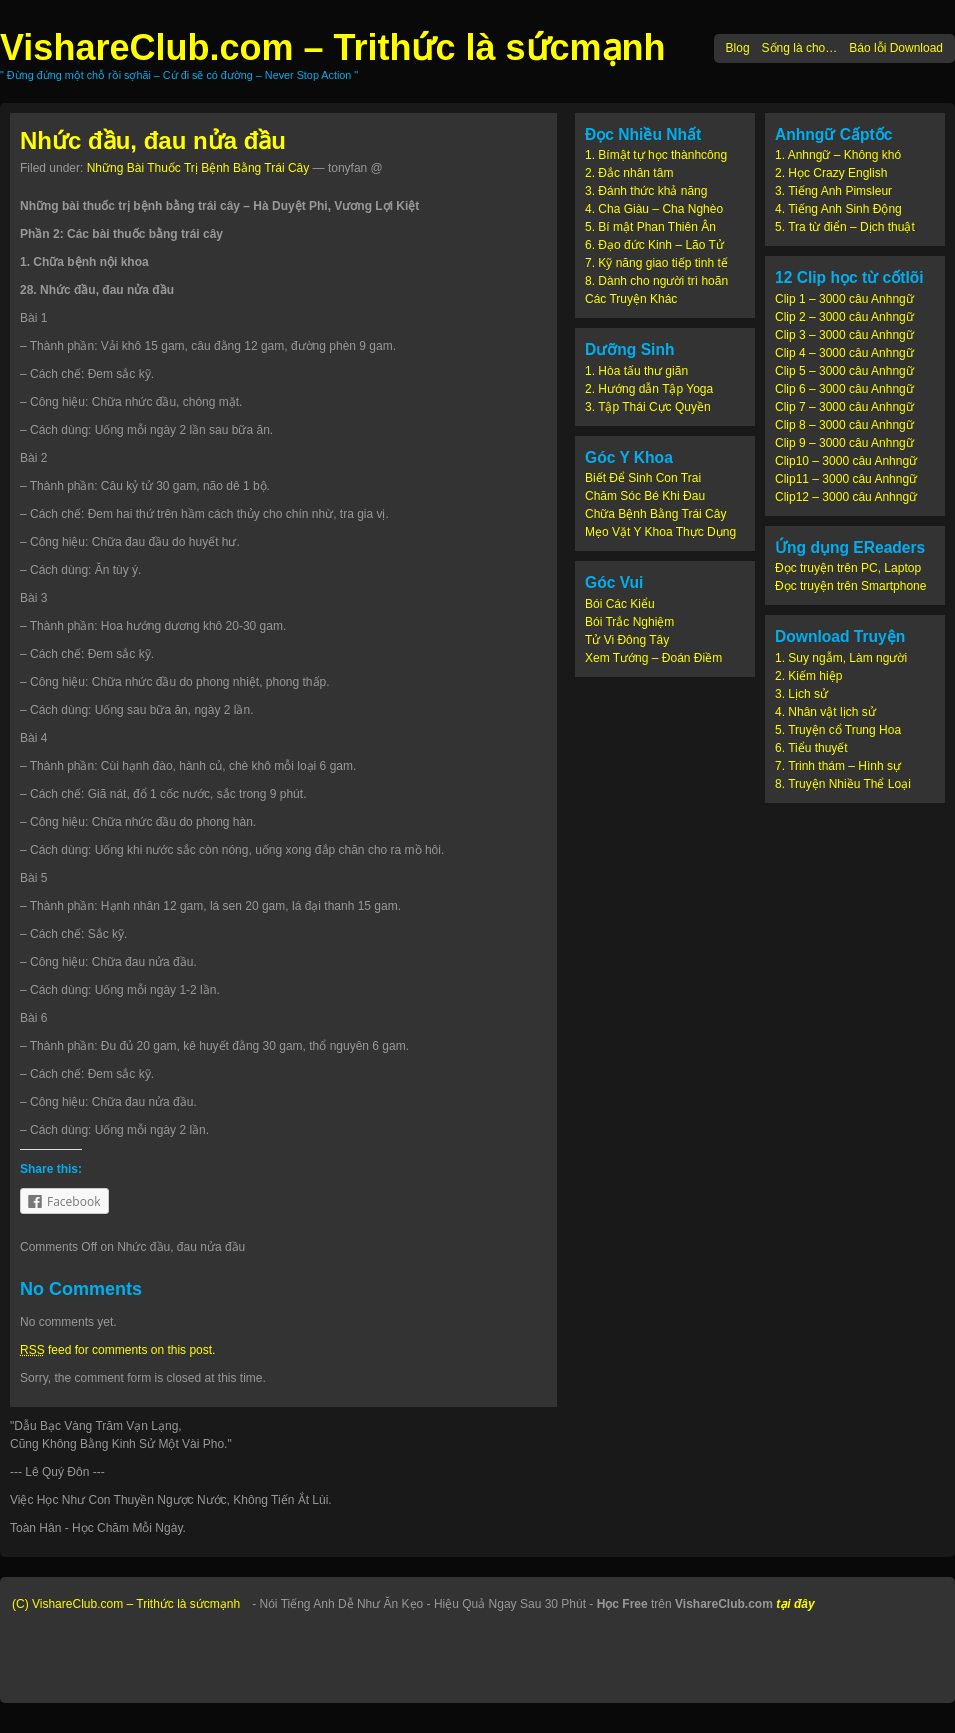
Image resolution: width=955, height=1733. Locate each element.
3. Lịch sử (801, 694)
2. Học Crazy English (831, 173)
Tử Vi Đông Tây (627, 640)
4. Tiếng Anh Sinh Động (838, 209)
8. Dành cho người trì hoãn (656, 281)
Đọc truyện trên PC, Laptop (848, 568)
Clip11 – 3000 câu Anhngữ (846, 479)
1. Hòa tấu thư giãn (636, 371)
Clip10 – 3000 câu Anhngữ (846, 461)
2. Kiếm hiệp (808, 676)
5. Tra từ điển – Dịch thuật (845, 227)
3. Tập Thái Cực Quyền (648, 407)
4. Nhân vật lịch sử (825, 712)
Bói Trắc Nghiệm (629, 622)
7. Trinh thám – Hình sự (838, 766)
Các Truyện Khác (631, 299)
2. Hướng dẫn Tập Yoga (649, 389)
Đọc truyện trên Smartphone (850, 586)
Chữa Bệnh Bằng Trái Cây (655, 514)
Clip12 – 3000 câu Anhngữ (846, 497)
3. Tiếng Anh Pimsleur (833, 191)
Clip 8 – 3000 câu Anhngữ (844, 425)
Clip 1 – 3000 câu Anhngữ (844, 299)
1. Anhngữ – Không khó (838, 155)
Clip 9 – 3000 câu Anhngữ (844, 443)
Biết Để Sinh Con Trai (643, 478)
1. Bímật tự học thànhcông (656, 155)
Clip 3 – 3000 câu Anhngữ (844, 335)
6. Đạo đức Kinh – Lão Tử (654, 245)
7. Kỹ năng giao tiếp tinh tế (656, 263)
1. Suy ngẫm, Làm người (841, 658)
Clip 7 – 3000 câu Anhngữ (844, 407)
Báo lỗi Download (896, 48)
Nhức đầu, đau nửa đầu (153, 140)
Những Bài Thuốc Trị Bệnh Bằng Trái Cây (198, 168)
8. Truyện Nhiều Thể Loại (843, 784)
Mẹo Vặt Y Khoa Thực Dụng (660, 532)
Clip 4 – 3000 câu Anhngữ (844, 353)
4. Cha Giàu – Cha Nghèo (654, 209)
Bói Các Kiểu (620, 604)
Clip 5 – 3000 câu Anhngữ (844, 371)
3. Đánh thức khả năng (646, 191)
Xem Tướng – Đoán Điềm (653, 658)
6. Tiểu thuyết (811, 748)
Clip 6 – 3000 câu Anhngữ (844, 389)
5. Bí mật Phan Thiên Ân (650, 227)
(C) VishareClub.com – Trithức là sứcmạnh (126, 1604)
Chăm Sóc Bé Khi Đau (645, 496)
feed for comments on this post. (117, 1350)
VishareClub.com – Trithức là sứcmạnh (333, 47)
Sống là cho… (800, 48)
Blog (738, 48)
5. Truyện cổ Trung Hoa (838, 730)
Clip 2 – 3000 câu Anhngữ (844, 317)
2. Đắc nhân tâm (629, 173)
